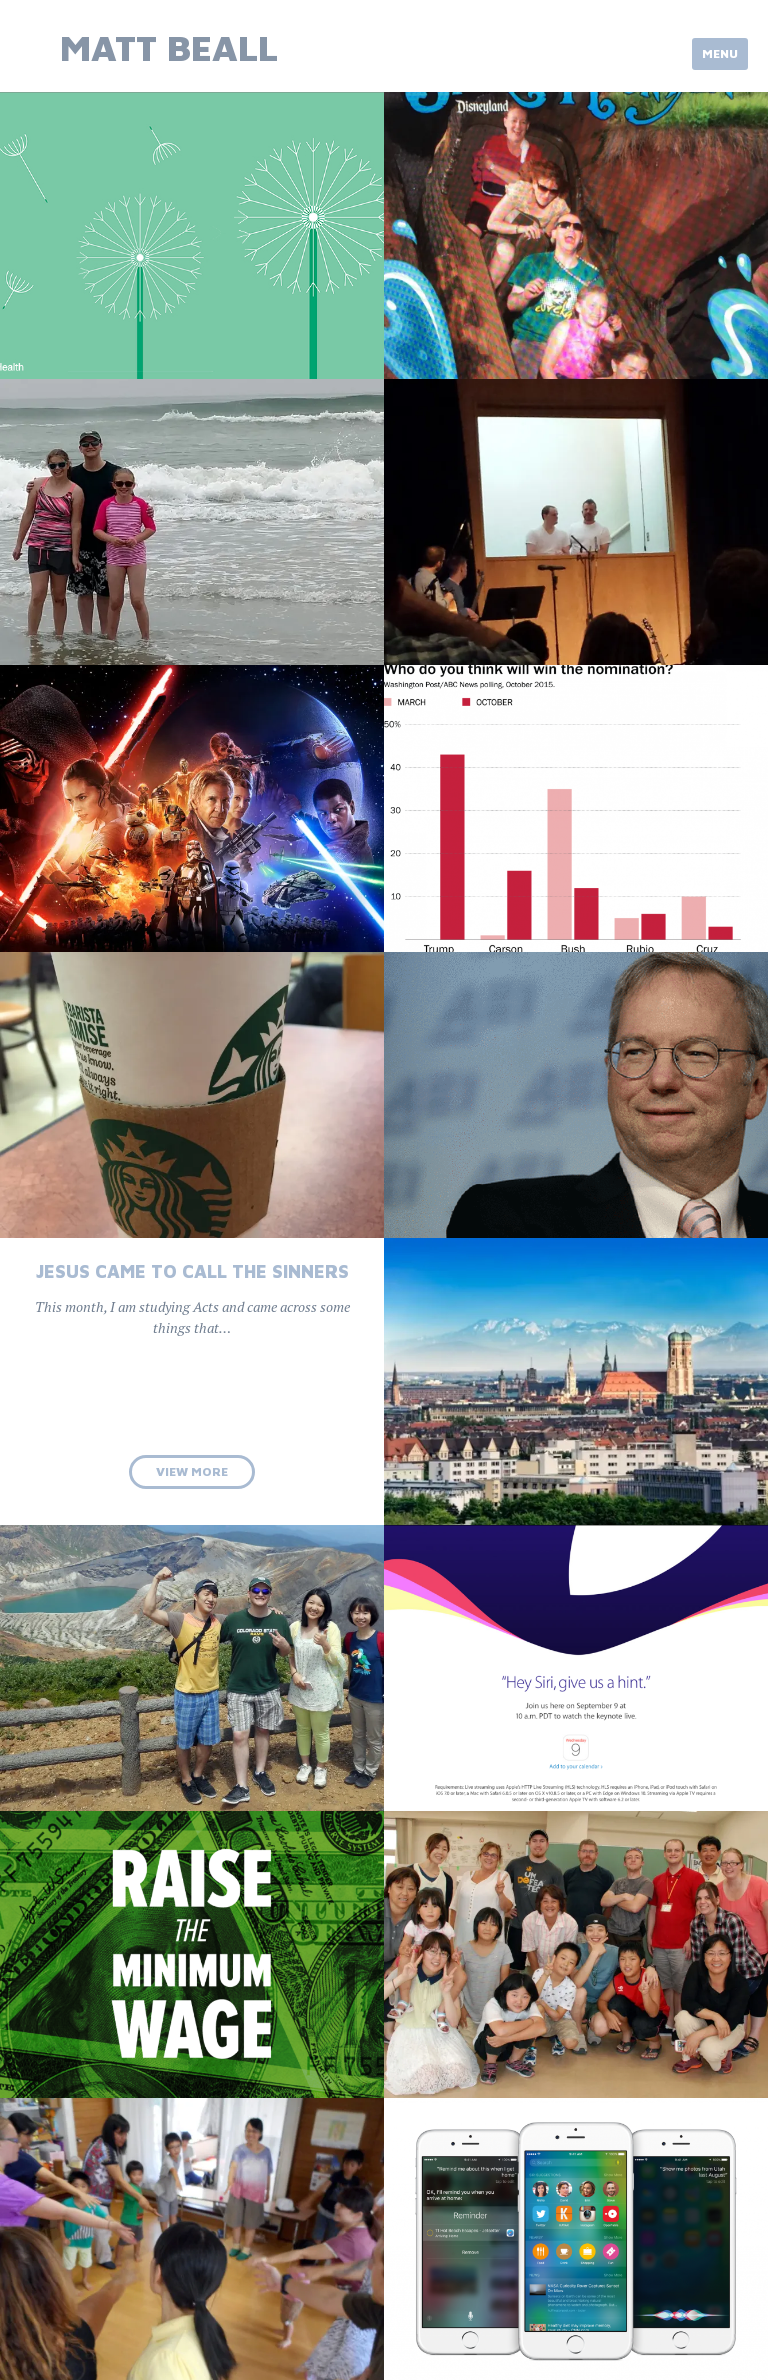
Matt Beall (169, 47)
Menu (720, 53)
